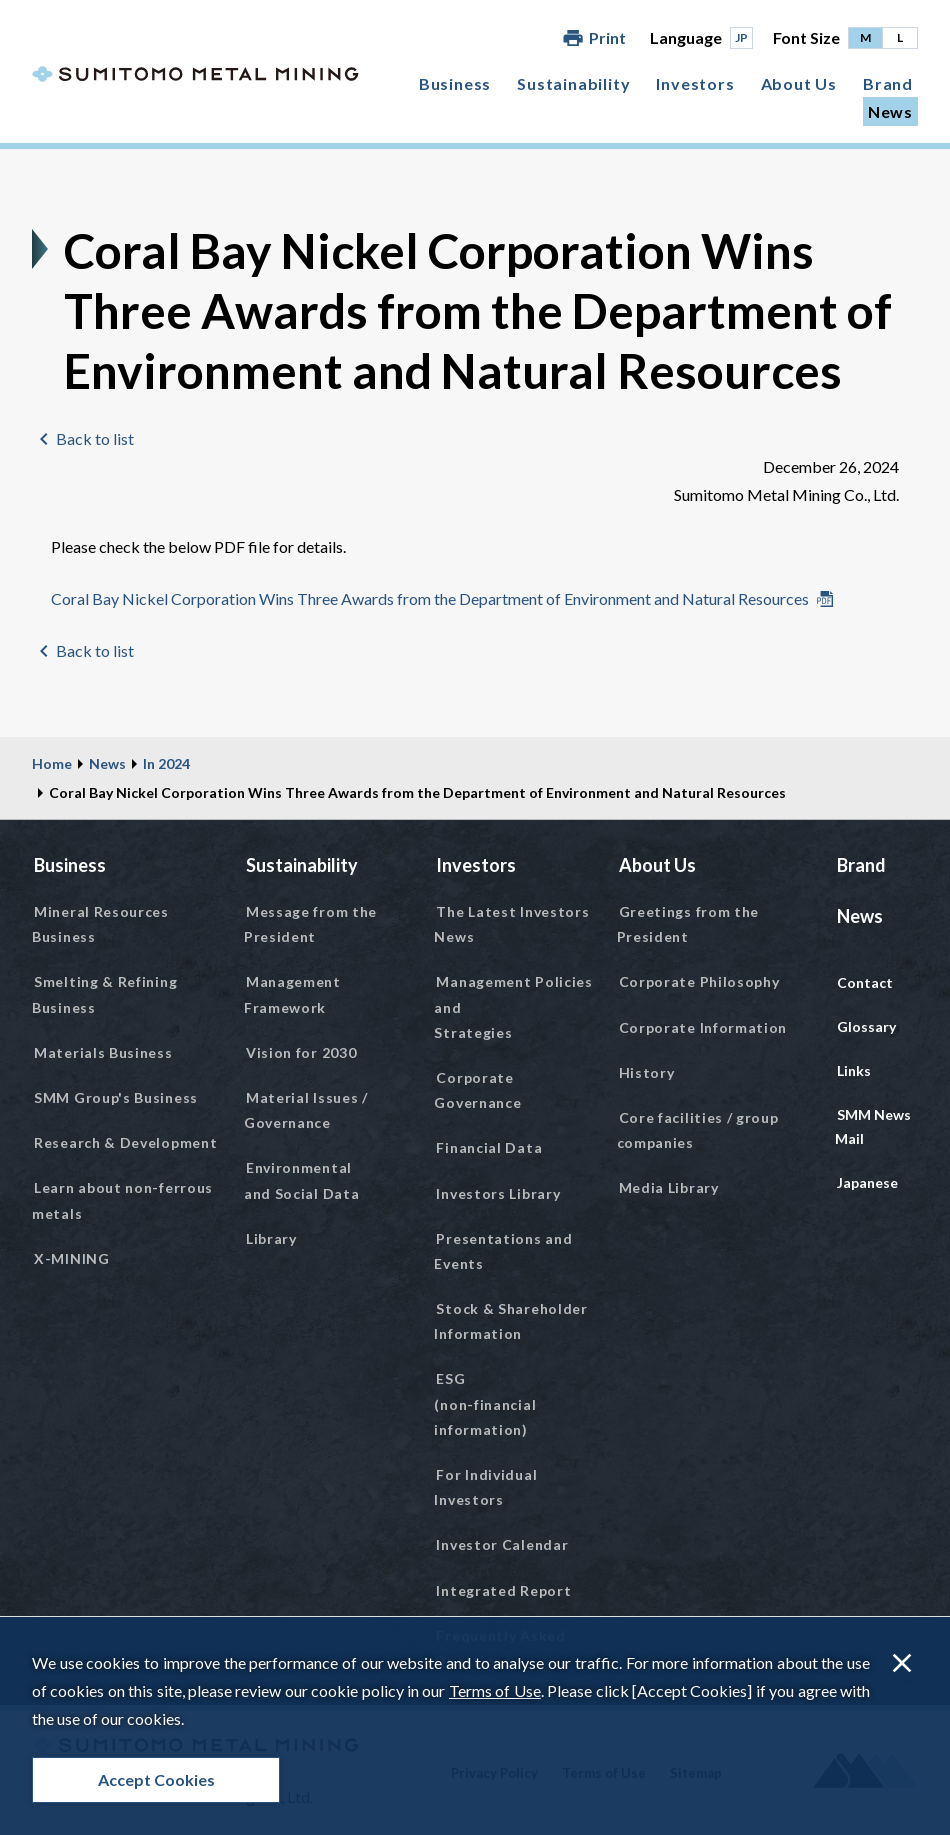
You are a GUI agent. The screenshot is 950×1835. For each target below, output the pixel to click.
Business (455, 83)
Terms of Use (495, 1690)
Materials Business (103, 1052)
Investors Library (498, 1193)
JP (741, 37)
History (647, 1072)
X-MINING (72, 1258)
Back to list (95, 438)
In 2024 (166, 763)
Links (854, 1070)
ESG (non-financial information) (485, 1403)
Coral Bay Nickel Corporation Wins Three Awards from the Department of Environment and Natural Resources (430, 598)
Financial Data (489, 1147)
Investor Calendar (502, 1544)
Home (52, 763)
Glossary (866, 1026)
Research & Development (125, 1142)
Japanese (867, 1182)
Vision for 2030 (301, 1052)
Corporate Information (703, 1027)
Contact (865, 982)
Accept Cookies (156, 1779)
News (890, 111)
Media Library (669, 1187)
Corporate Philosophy (699, 981)
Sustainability (573, 83)
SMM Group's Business (116, 1097)
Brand (888, 83)
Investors (695, 83)
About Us (799, 83)
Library (271, 1238)
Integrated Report (503, 1590)
